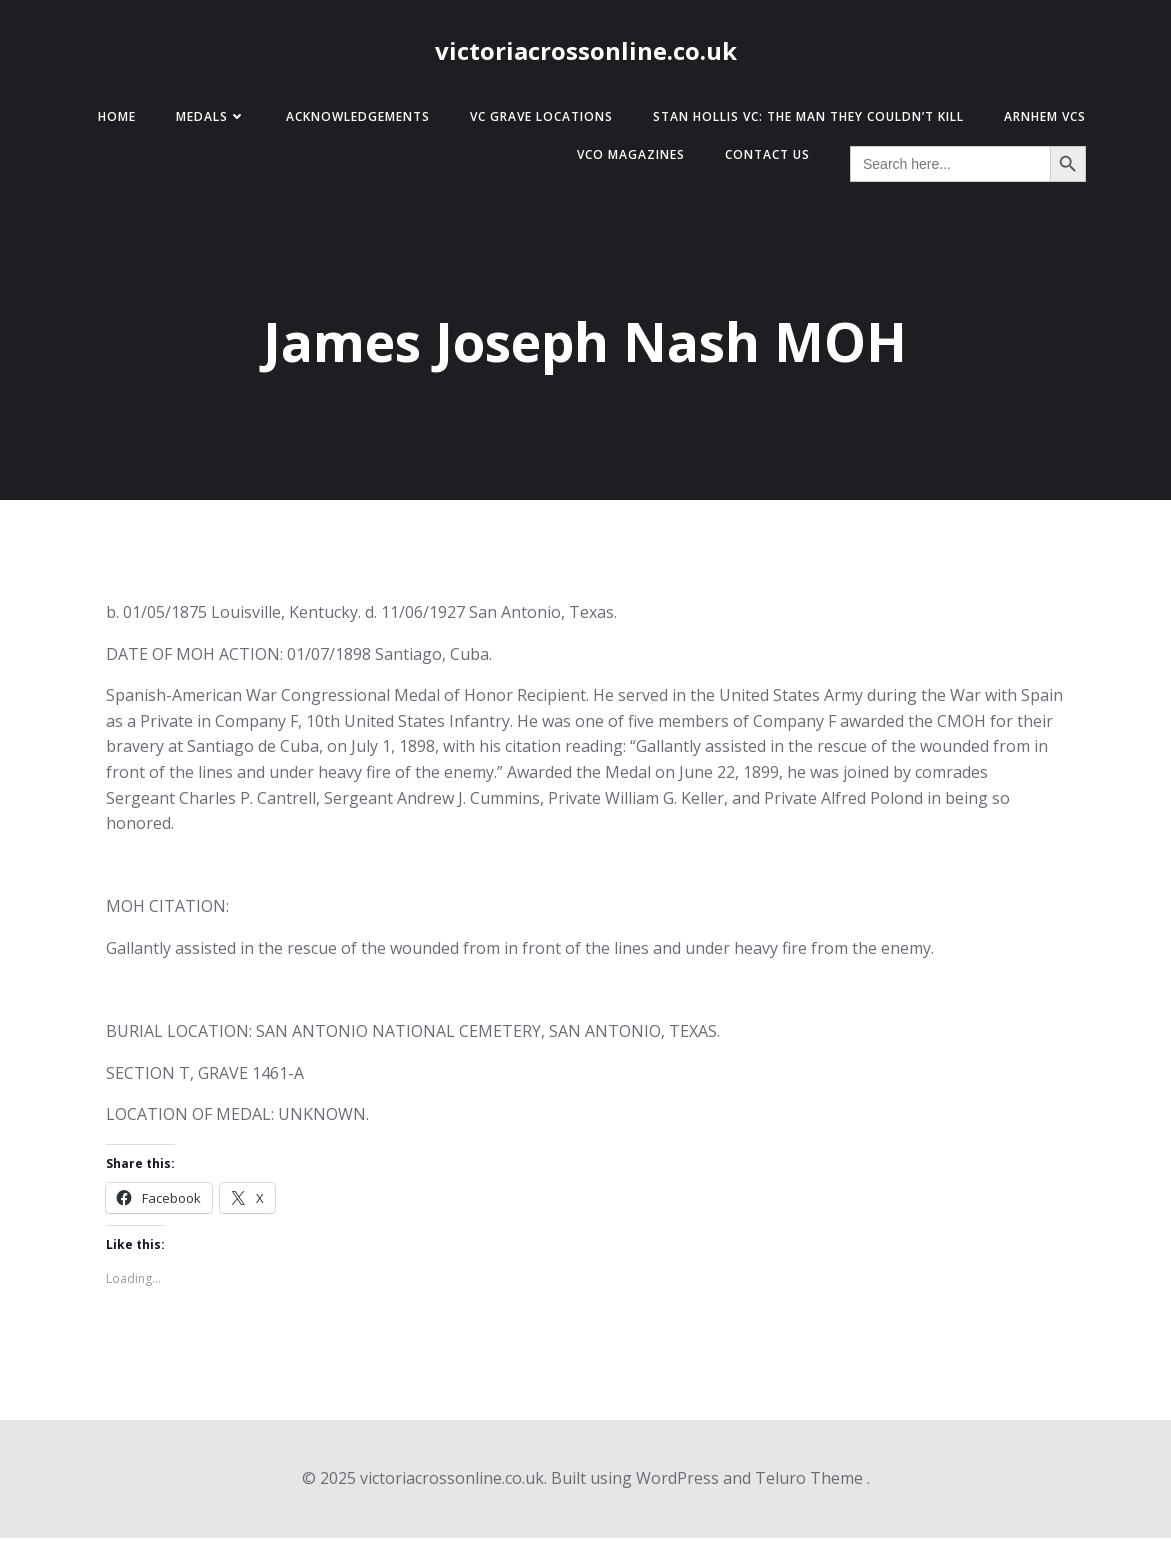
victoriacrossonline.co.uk (586, 52)
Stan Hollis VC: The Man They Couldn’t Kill (803, 119)
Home (112, 119)
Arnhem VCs (1040, 119)
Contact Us (762, 157)
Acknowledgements (353, 119)
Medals (206, 119)
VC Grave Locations (536, 119)
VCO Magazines (626, 157)
